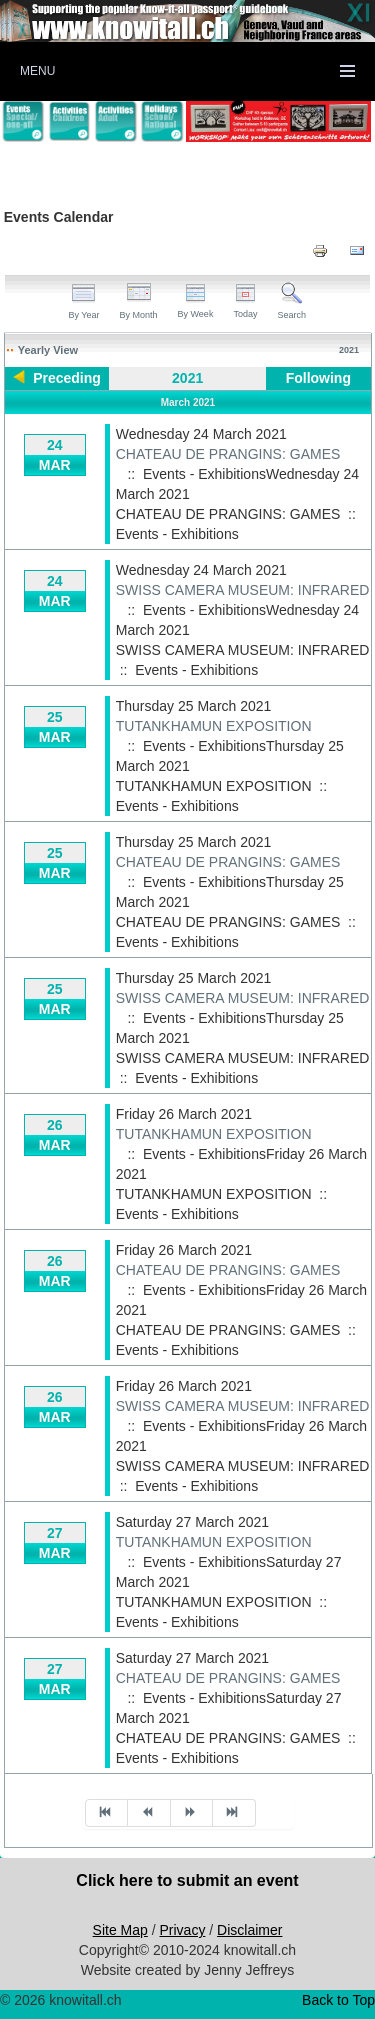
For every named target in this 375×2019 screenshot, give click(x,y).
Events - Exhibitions (177, 534)
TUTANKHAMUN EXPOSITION (214, 726)
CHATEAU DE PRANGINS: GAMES (228, 454)
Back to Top (338, 2000)
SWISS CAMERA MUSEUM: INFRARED (243, 590)
